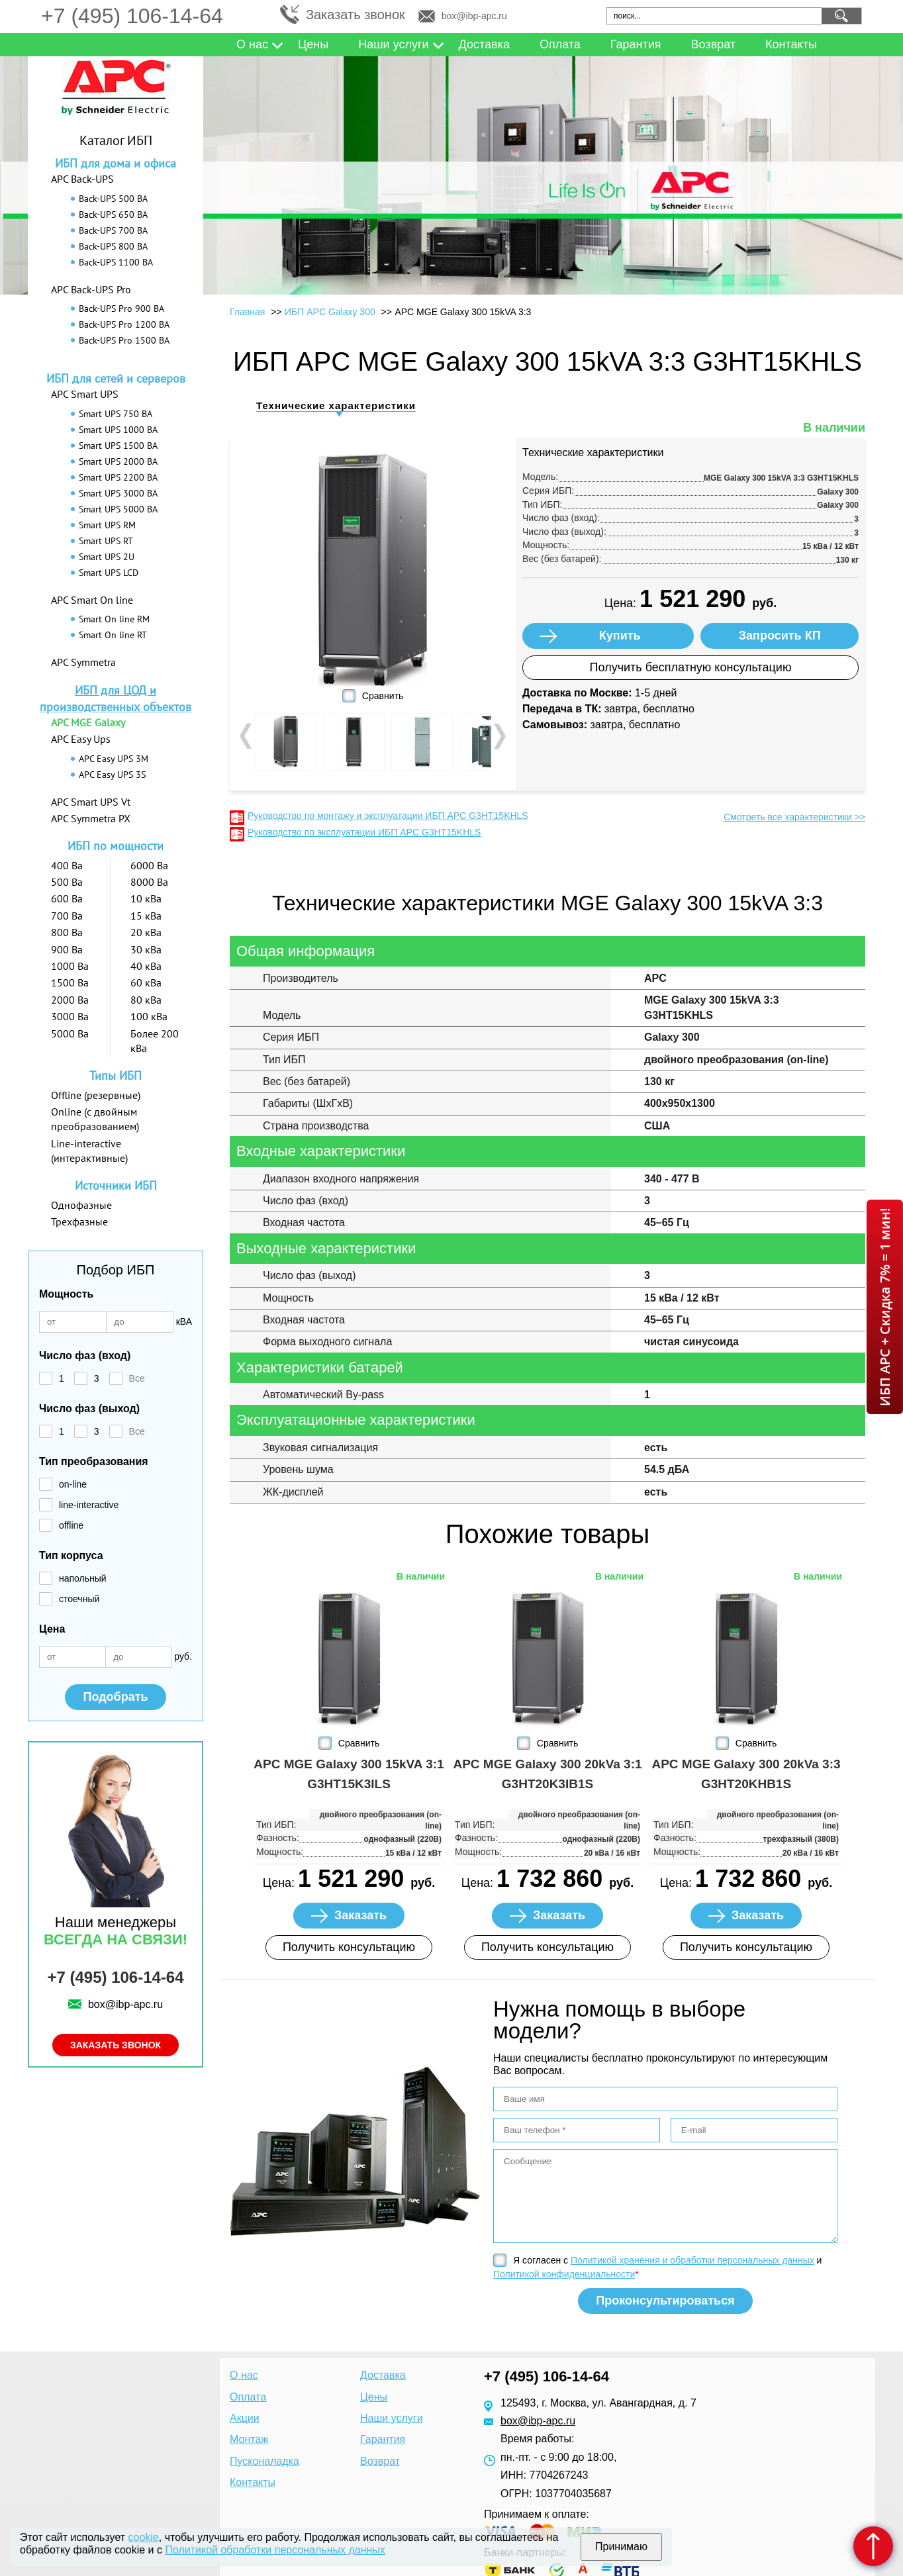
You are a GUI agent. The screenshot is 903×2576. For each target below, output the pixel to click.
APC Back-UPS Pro (91, 289)
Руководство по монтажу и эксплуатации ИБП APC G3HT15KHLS (388, 815)
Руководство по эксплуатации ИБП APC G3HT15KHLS (364, 832)
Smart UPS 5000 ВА (118, 509)
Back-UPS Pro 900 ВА (121, 308)
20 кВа (146, 932)
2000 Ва (70, 999)
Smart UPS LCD (108, 573)
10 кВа (146, 898)
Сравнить (382, 696)
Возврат (713, 44)
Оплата (560, 44)
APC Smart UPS (85, 394)
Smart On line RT (113, 635)
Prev (247, 736)
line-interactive (89, 1505)
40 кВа (146, 966)
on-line (73, 1484)
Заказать (360, 1915)
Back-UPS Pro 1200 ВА (124, 324)
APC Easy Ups (81, 738)
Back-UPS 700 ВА (113, 230)
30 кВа (146, 949)
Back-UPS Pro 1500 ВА (124, 340)
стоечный (79, 1599)
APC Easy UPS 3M (113, 759)
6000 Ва (149, 865)
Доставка (484, 44)
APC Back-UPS (82, 178)
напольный (83, 1578)
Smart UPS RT (106, 541)
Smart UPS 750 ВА (115, 414)
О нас (252, 44)
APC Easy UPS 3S (112, 775)
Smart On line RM (114, 619)
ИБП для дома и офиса (115, 163)
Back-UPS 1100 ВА (116, 262)
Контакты (791, 44)
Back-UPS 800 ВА (113, 246)
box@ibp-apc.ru (474, 16)
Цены (313, 44)
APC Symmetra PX (90, 818)
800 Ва (67, 932)
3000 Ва (70, 1016)
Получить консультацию (349, 1947)
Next (498, 736)
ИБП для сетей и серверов (115, 378)
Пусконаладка (264, 2461)
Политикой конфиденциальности (564, 2274)
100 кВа (148, 1016)
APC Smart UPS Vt (90, 801)
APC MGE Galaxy (88, 722)
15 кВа (146, 915)
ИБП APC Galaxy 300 (330, 312)
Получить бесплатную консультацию (691, 667)
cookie (143, 2537)
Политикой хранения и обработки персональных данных (692, 2260)
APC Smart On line (92, 599)
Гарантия (635, 44)
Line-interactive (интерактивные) (89, 1151)
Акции (245, 2418)
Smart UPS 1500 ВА (118, 446)
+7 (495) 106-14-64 (132, 16)
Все (137, 1378)
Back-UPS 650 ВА (113, 214)
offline (71, 1525)
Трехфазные (79, 1221)
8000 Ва (149, 881)
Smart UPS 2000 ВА (118, 461)
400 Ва (67, 865)
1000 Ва (70, 966)
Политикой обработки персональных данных (275, 2549)
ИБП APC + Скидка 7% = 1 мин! (885, 1307)
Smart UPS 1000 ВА (118, 430)
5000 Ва (70, 1033)
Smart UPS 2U (106, 557)
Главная (247, 312)
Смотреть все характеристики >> (794, 817)
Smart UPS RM (107, 525)
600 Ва (67, 898)
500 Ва (67, 881)
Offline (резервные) (95, 1095)
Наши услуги (393, 44)
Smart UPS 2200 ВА (118, 477)
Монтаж (249, 2439)
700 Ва (67, 915)
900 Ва (67, 949)
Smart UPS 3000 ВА (118, 493)
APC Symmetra (83, 662)
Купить (620, 635)
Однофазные (81, 1205)
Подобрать (115, 1696)
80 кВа (146, 999)
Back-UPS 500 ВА (113, 199)
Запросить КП (780, 635)
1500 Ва (70, 982)
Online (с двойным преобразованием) (95, 1119)
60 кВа (146, 982)
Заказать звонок (355, 14)
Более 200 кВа (154, 1041)
